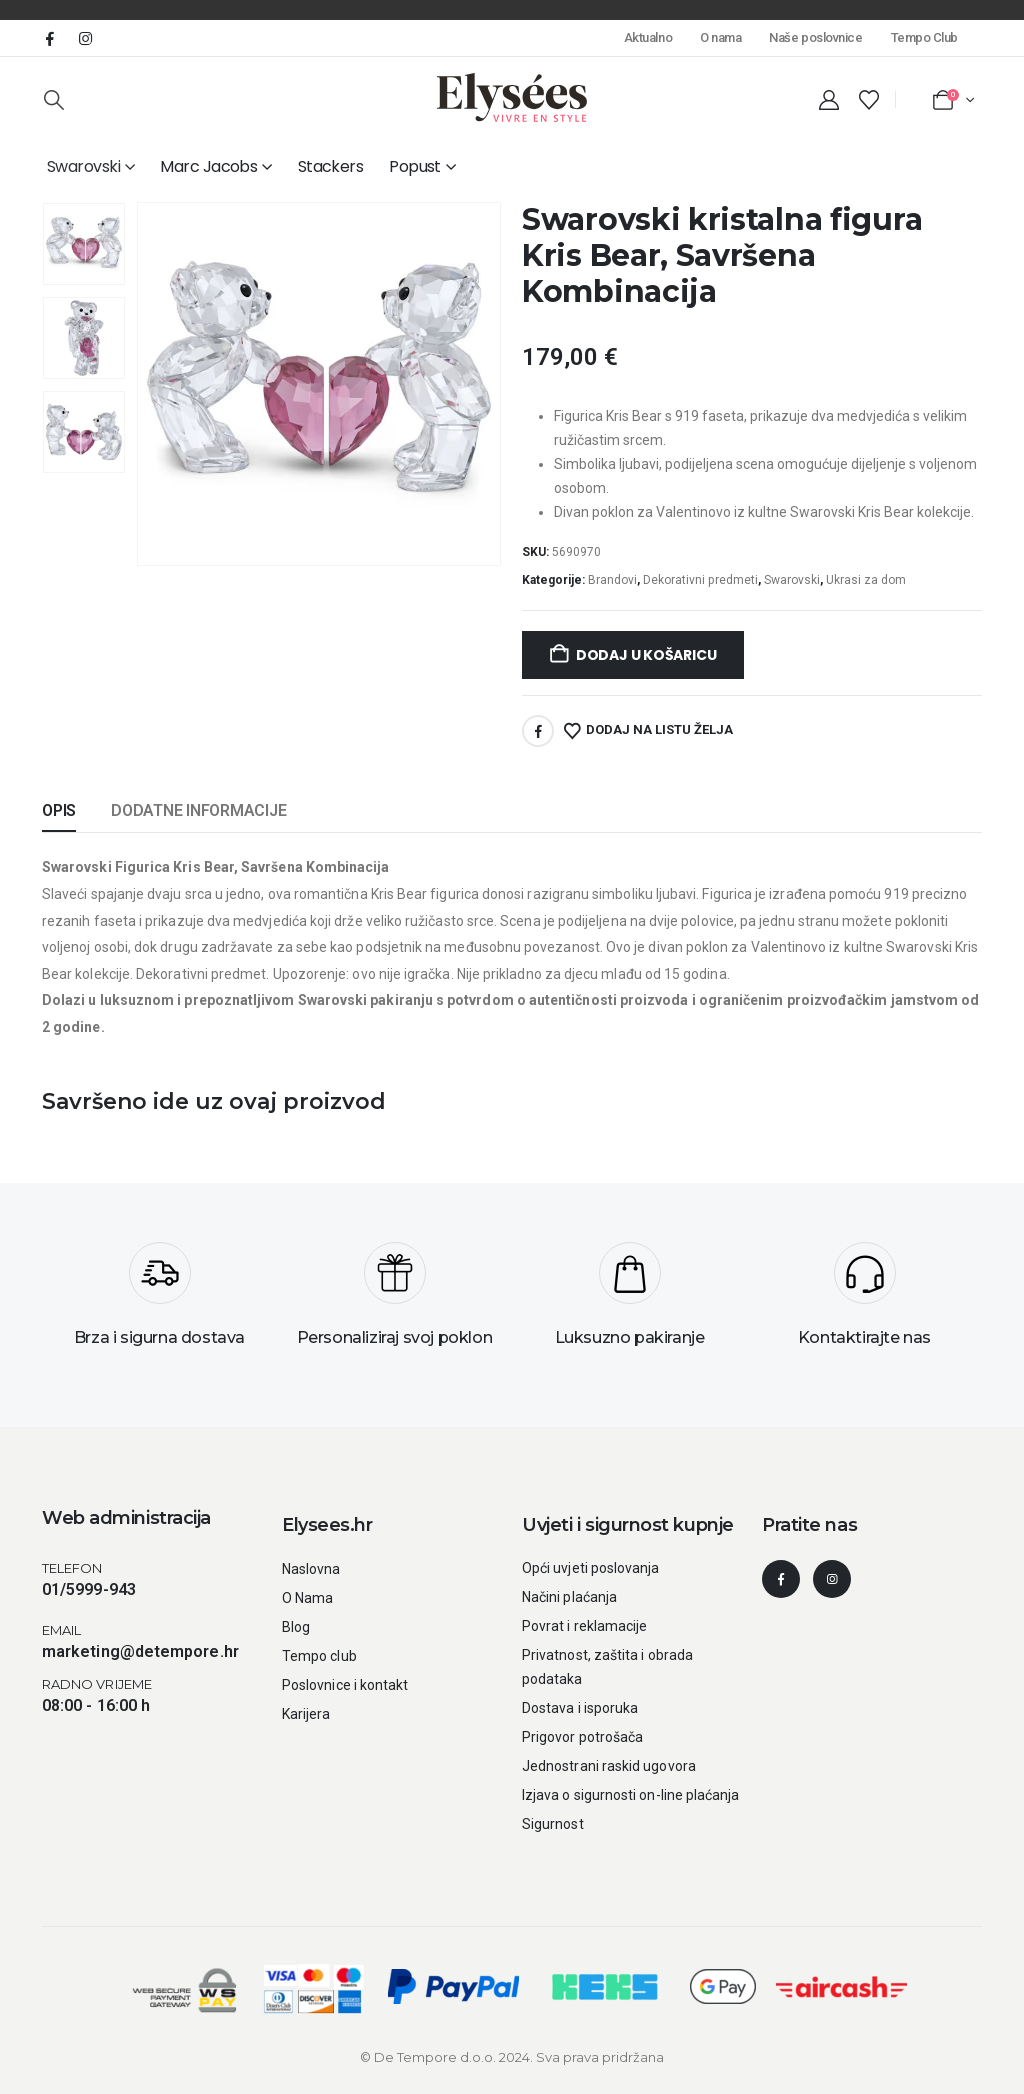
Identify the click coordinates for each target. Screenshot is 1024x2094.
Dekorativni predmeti (700, 580)
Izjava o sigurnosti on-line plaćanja (631, 1795)
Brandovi (612, 580)
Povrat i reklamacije (584, 1626)
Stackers (331, 166)
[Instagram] (85, 38)
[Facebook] (50, 38)
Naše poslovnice (815, 37)
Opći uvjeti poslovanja (591, 1568)
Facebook (538, 731)
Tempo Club (924, 37)
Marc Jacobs (208, 166)
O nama (720, 37)
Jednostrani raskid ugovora (609, 1766)
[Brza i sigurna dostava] (159, 1302)
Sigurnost (553, 1824)
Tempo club (319, 1656)
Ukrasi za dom (866, 580)
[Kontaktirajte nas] (864, 1302)
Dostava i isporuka (580, 1708)
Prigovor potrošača (582, 1737)
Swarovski (83, 166)
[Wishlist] (869, 100)
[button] (54, 100)
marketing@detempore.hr (140, 1651)
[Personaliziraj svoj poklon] (394, 1302)
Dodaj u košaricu (646, 655)
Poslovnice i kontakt (345, 1685)
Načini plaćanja (569, 1597)
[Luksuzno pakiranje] (629, 1302)
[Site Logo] (512, 97)
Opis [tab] (59, 810)
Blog (296, 1627)
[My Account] (829, 100)
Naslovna (311, 1569)
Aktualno (648, 37)
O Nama (307, 1598)
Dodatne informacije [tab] (198, 810)
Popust (415, 166)
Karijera (306, 1714)
